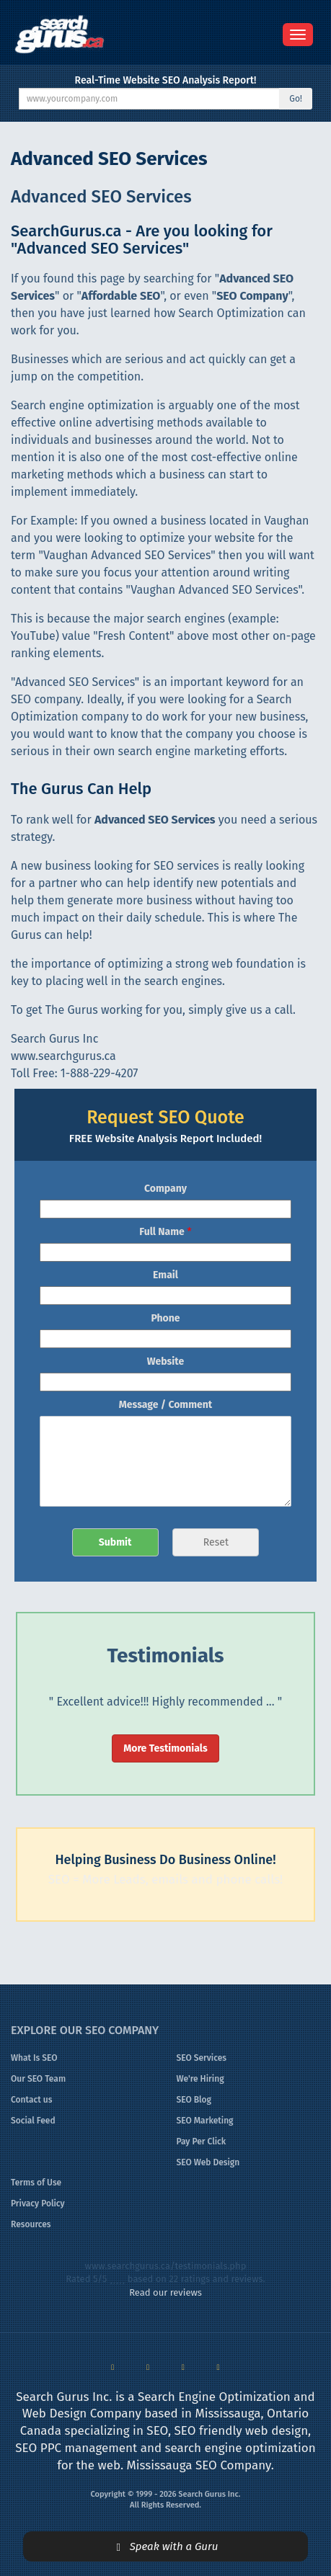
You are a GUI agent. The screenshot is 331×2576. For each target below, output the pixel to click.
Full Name (165, 1232)
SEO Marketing (205, 2121)
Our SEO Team (38, 2079)
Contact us (31, 2100)
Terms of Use (36, 2183)
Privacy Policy (38, 2203)
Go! (295, 99)
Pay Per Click (201, 2141)
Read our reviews (165, 2292)
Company (165, 1188)
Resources (31, 2224)
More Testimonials (165, 1748)
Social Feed (33, 2121)
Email (165, 1275)
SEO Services (201, 2058)
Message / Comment (165, 1405)
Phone (165, 1318)
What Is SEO (34, 2058)
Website (165, 1361)
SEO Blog (194, 2100)
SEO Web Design (208, 2162)
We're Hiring (200, 2079)
